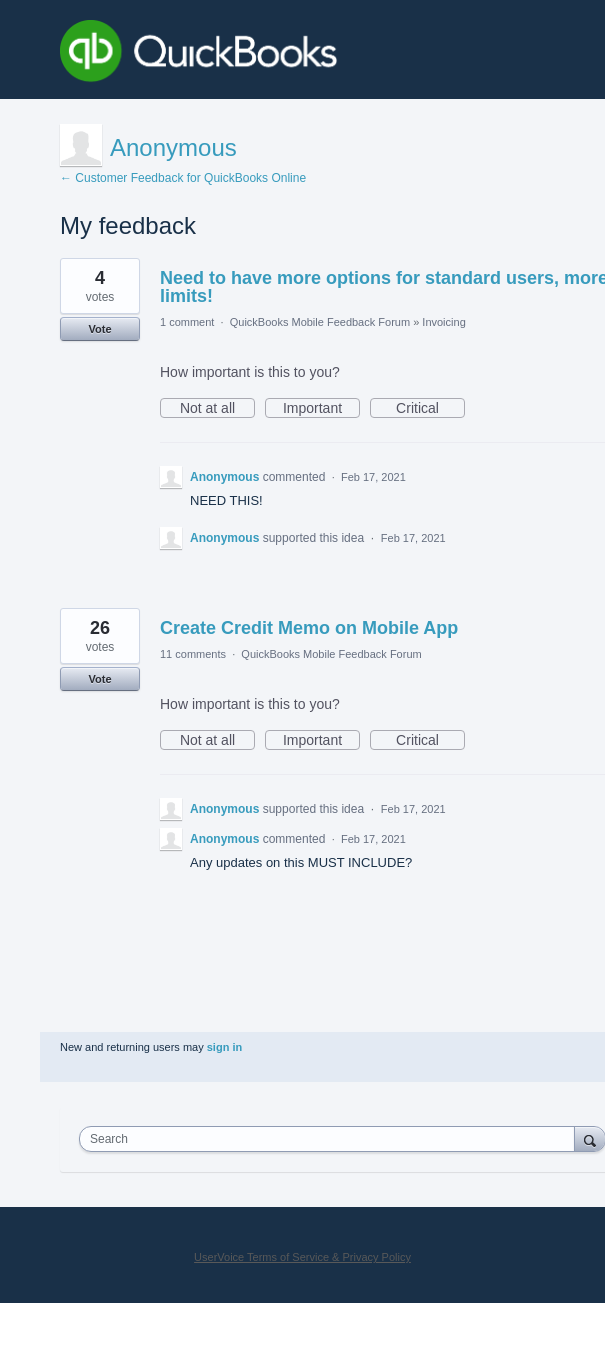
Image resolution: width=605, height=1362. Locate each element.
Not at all (217, 409)
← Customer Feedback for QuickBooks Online (183, 178)
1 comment (187, 322)
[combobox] (331, 1139)
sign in (224, 1047)
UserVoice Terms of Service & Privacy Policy (302, 1257)
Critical (430, 409)
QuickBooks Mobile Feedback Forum (320, 322)
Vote (99, 329)
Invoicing (443, 322)
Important (321, 409)
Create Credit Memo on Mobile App (309, 628)
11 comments (193, 654)
